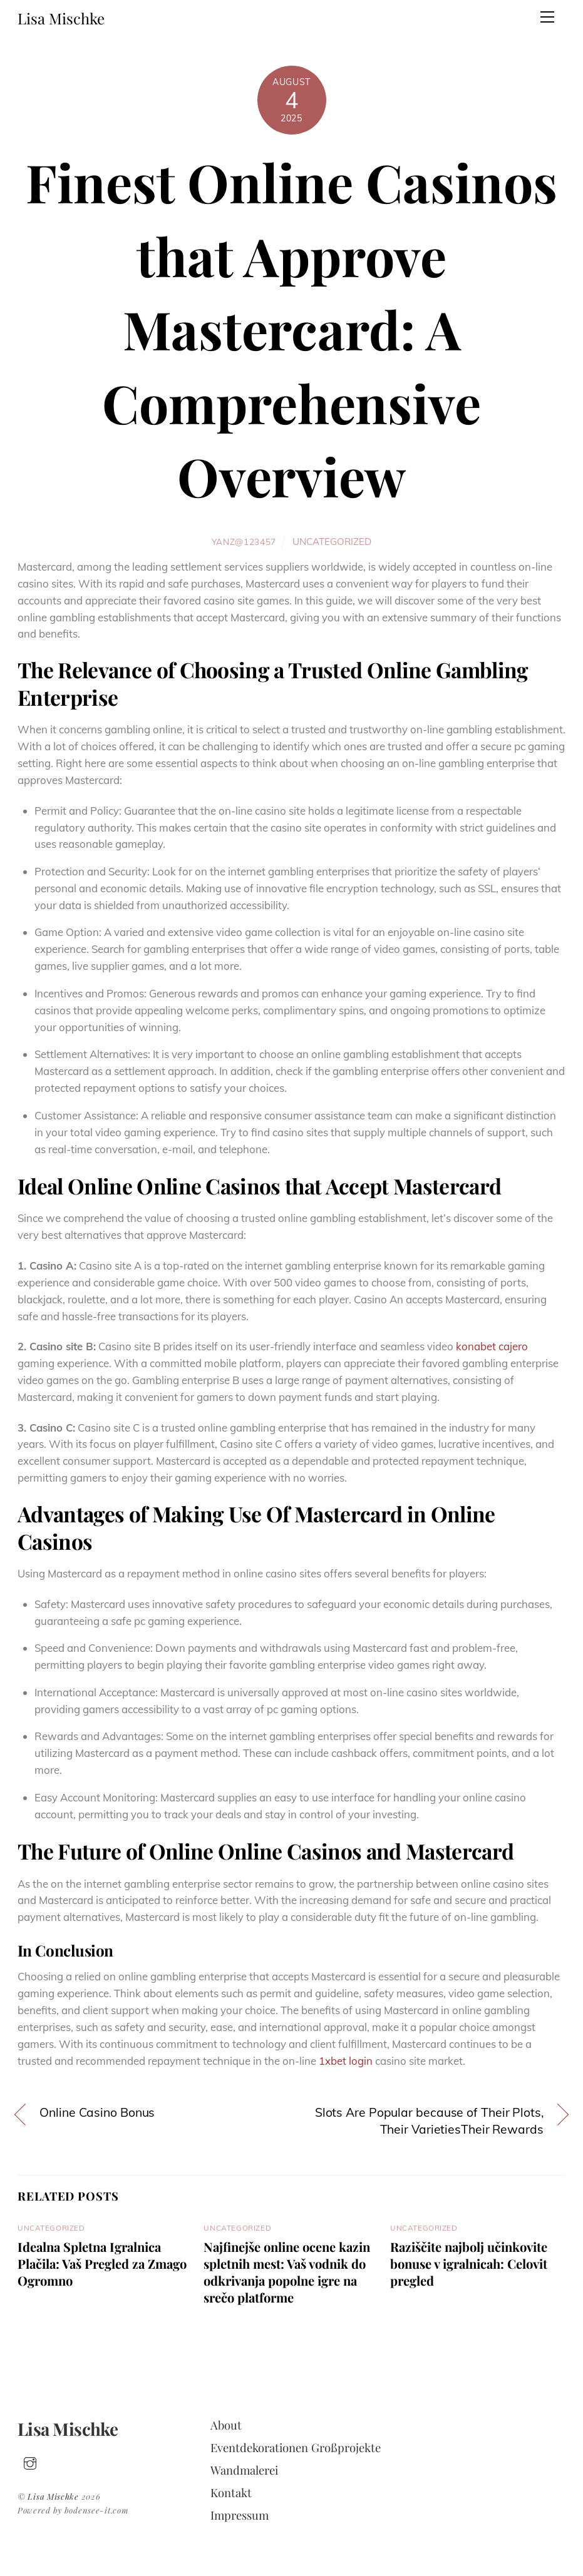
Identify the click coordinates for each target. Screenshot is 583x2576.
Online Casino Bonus (97, 2112)
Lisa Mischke (53, 2496)
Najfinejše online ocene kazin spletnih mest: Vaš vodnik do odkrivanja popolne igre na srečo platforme (287, 2272)
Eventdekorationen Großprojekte (295, 2447)
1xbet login (346, 2060)
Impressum (239, 2515)
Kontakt (231, 2492)
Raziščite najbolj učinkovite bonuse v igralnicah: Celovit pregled (468, 2263)
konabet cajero (492, 1346)
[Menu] (547, 16)
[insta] (30, 2460)
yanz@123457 (244, 541)
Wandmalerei (244, 2470)
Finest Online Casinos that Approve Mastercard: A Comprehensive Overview (291, 328)
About (226, 2425)
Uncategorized (331, 541)
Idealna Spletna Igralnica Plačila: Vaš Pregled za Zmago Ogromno (102, 2263)
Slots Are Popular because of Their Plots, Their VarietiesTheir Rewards (429, 2121)
